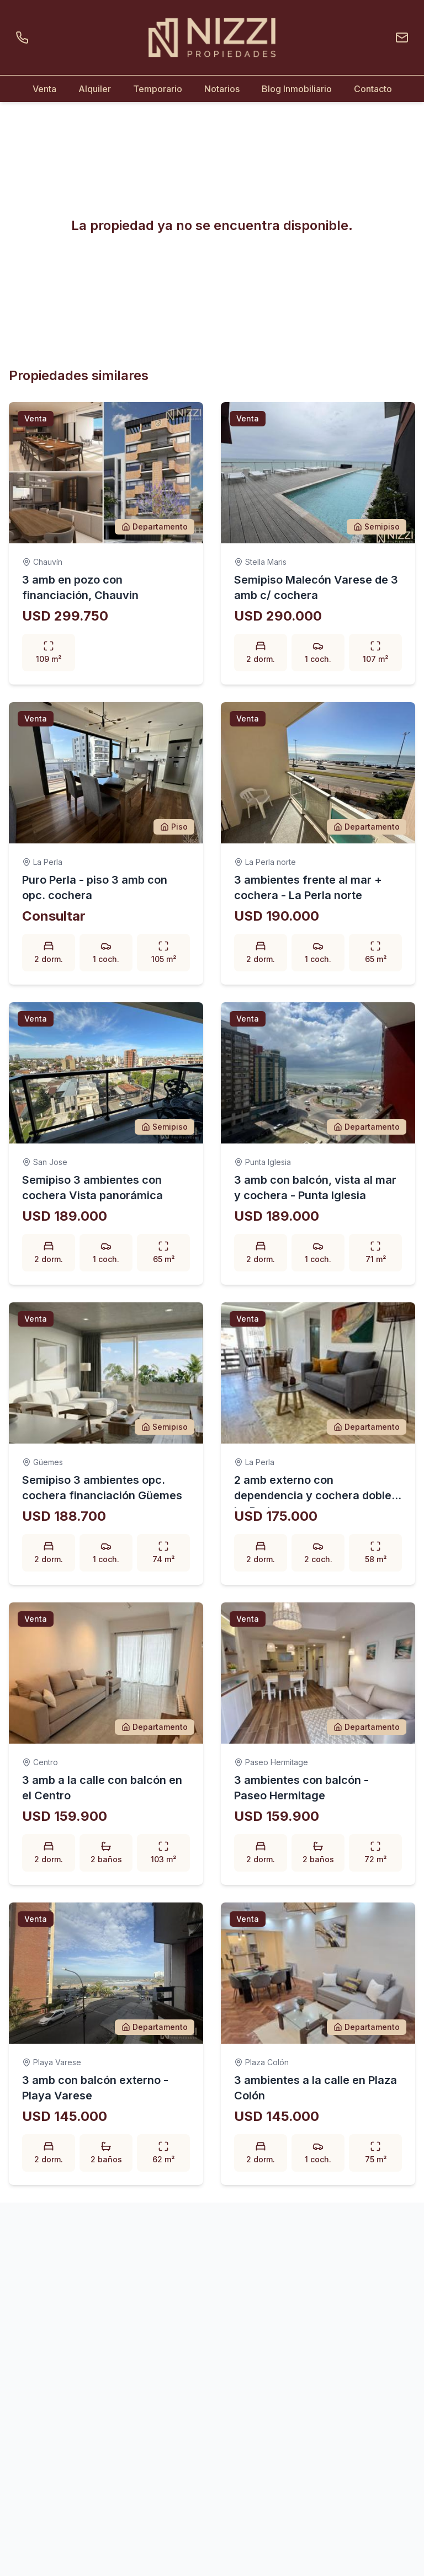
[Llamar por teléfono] (24, 37)
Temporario (157, 88)
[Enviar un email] (399, 37)
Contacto (373, 88)
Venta (44, 88)
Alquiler (94, 88)
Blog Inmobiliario (297, 88)
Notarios (222, 88)
